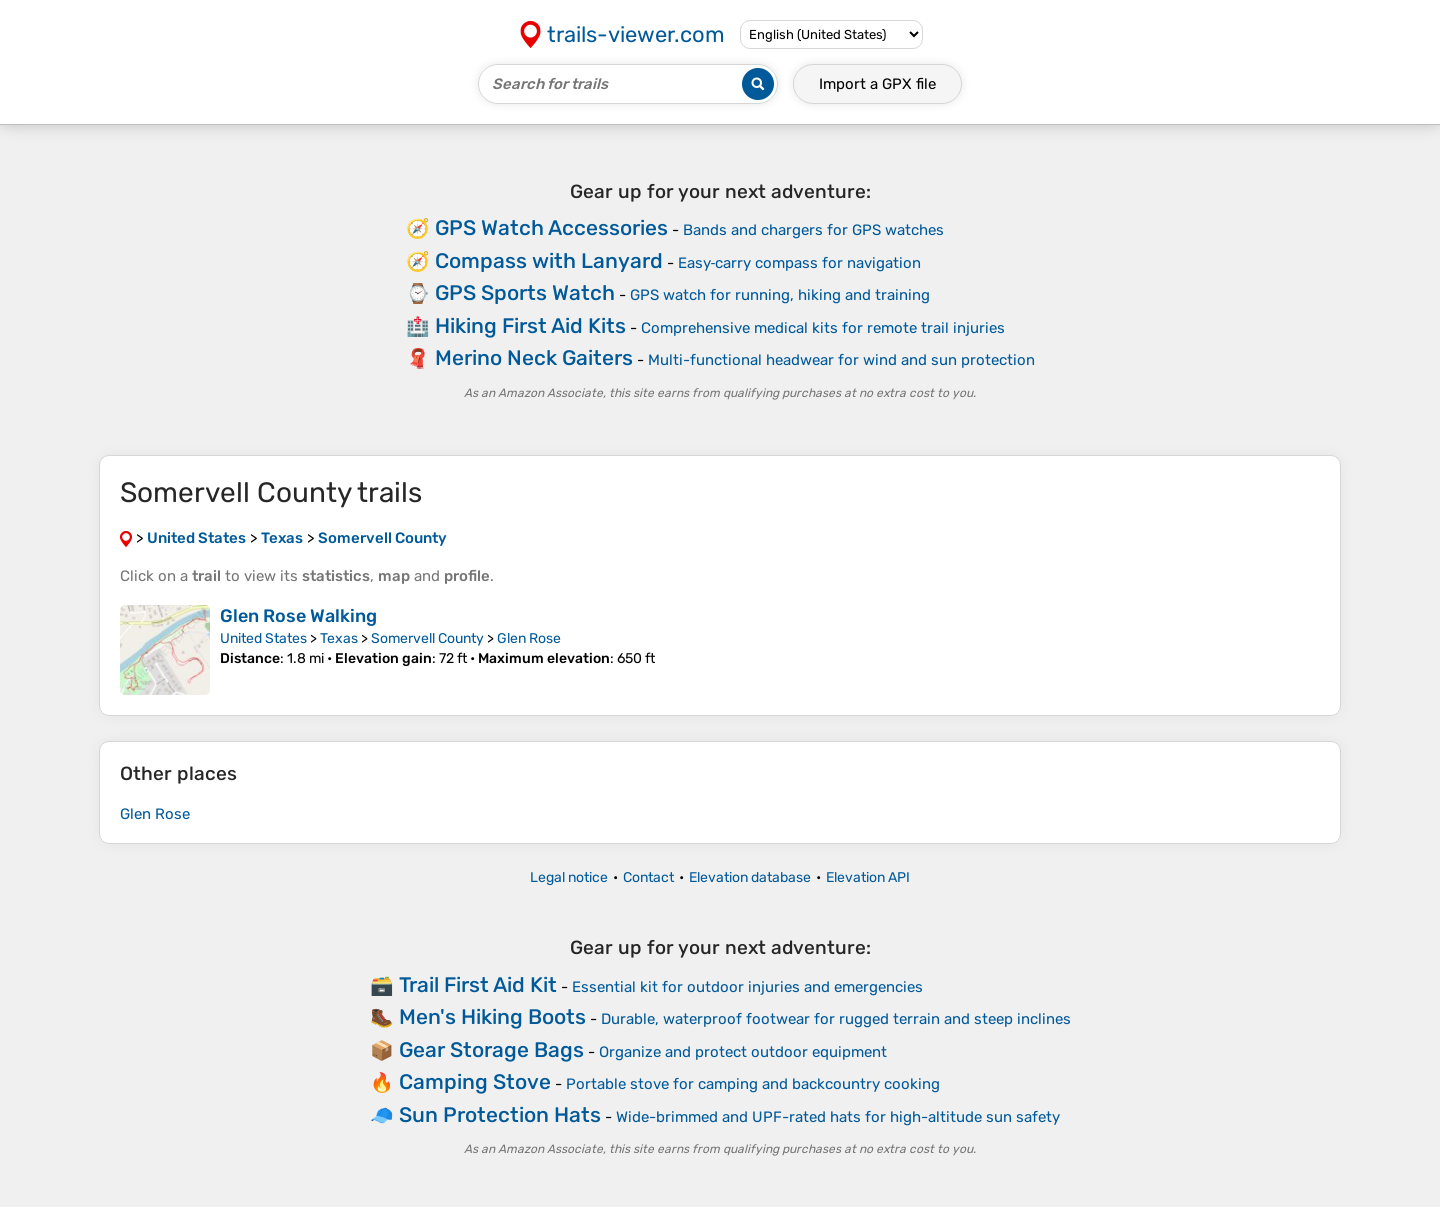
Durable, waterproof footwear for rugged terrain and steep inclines (836, 1019)
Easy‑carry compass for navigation (800, 263)
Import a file (877, 84)
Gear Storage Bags (491, 1049)
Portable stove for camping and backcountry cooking (753, 1084)
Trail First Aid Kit (478, 984)
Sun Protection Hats (500, 1114)
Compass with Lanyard (549, 260)
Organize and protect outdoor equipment (743, 1052)
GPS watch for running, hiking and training (780, 295)
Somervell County (427, 638)
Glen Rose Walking (298, 616)
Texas (339, 638)
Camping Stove (475, 1081)
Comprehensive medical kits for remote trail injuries (823, 328)
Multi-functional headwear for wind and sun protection (841, 360)
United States (263, 638)
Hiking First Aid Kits (530, 325)
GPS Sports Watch (525, 292)
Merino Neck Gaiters (534, 357)
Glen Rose (529, 638)
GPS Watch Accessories (551, 227)
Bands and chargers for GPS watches (813, 230)
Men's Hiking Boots (492, 1016)
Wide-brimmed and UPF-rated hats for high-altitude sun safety (838, 1117)
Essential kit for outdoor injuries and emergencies (747, 987)
